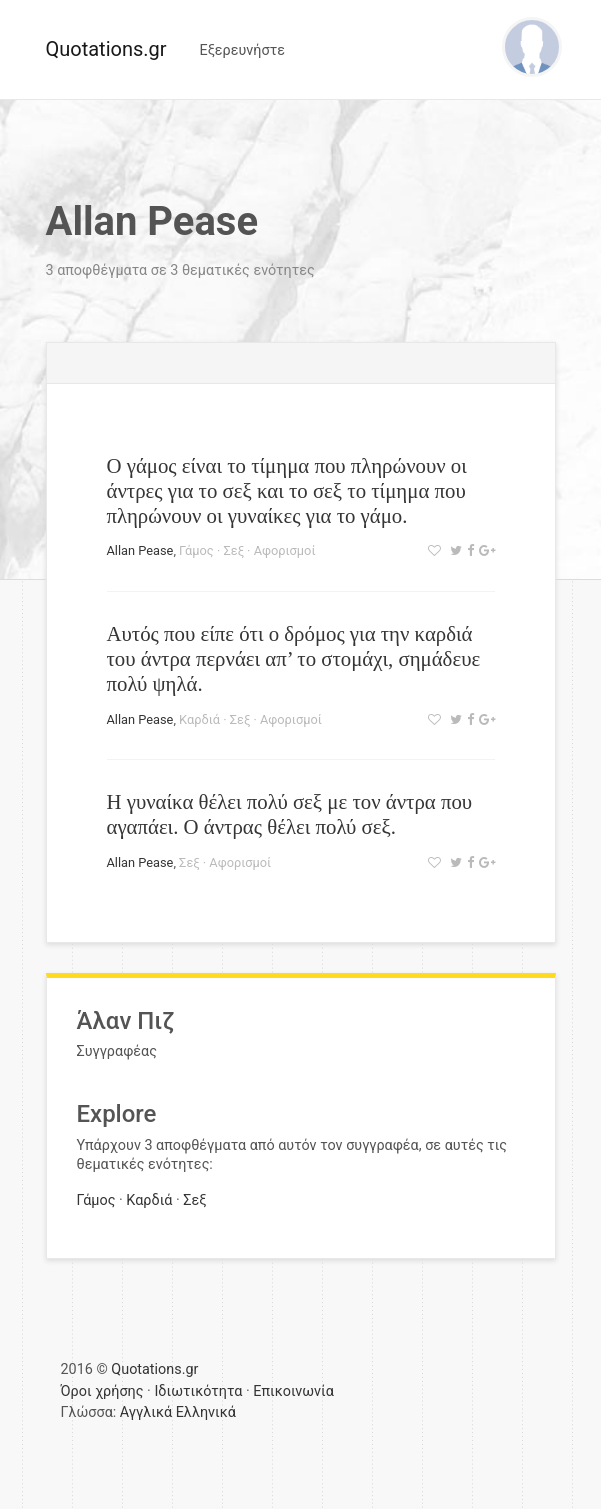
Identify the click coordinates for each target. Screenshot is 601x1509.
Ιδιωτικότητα (198, 1391)
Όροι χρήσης (102, 1391)
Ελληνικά (206, 1412)
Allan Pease (140, 550)
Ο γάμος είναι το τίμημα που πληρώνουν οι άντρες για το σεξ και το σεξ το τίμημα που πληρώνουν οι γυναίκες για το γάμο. (287, 490)
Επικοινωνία (293, 1391)
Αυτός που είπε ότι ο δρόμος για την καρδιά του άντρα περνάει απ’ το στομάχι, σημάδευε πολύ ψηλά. (294, 658)
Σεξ (233, 550)
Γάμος (196, 550)
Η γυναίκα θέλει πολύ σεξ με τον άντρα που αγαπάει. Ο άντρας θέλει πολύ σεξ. (290, 814)
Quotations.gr (106, 49)
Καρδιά (199, 719)
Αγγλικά (146, 1412)
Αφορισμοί (285, 550)
